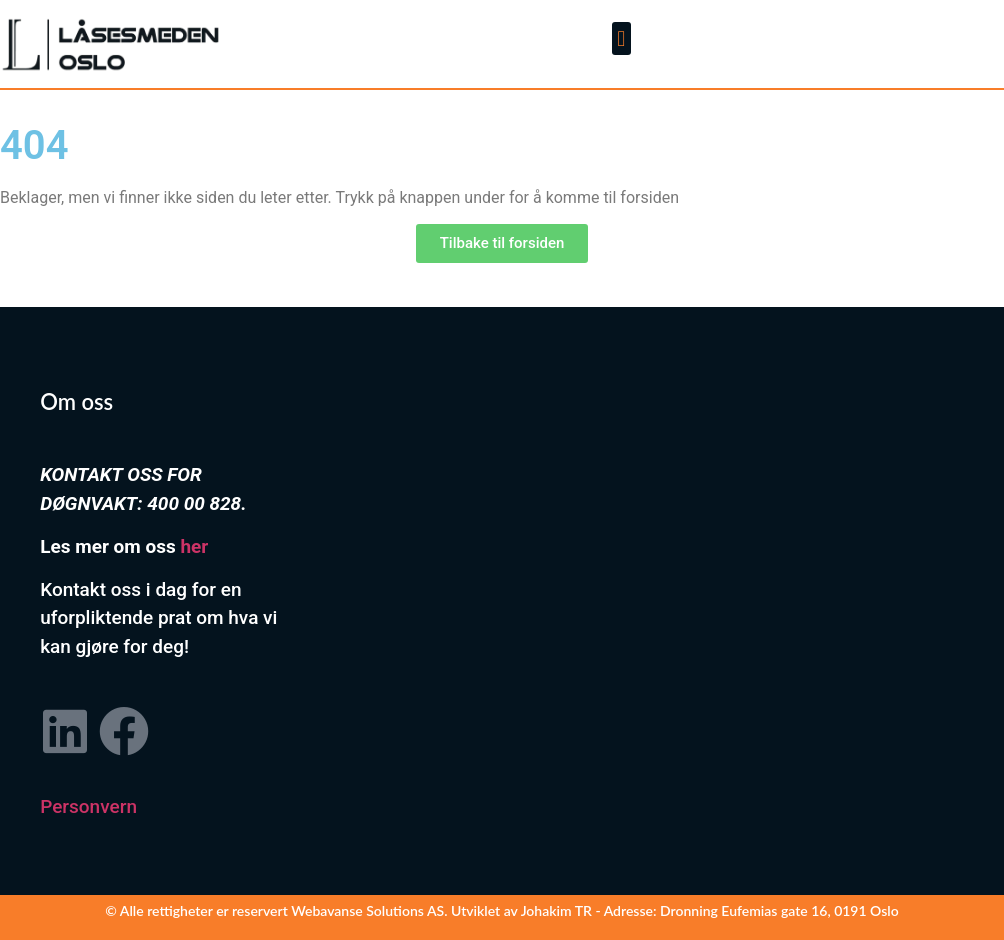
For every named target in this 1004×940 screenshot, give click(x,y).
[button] (621, 38)
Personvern (88, 806)
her (194, 546)
